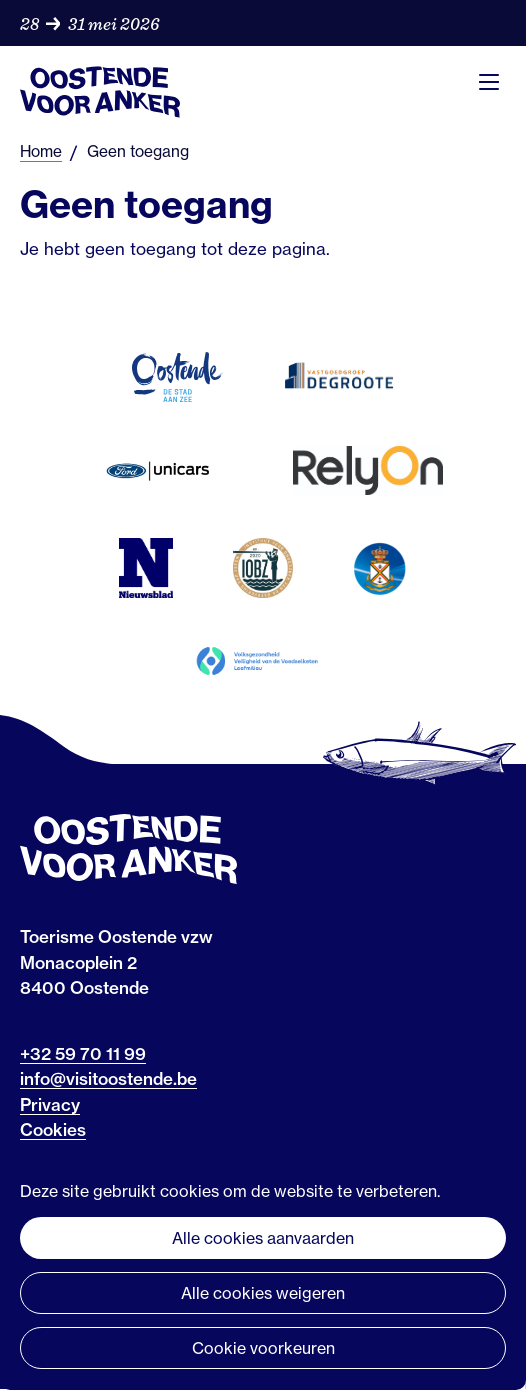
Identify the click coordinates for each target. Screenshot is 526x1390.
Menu (489, 82)
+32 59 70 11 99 (83, 1053)
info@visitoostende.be (108, 1078)
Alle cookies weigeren (263, 1293)
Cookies (53, 1129)
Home (41, 151)
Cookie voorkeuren (263, 1348)
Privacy (50, 1104)
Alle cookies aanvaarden (263, 1238)
